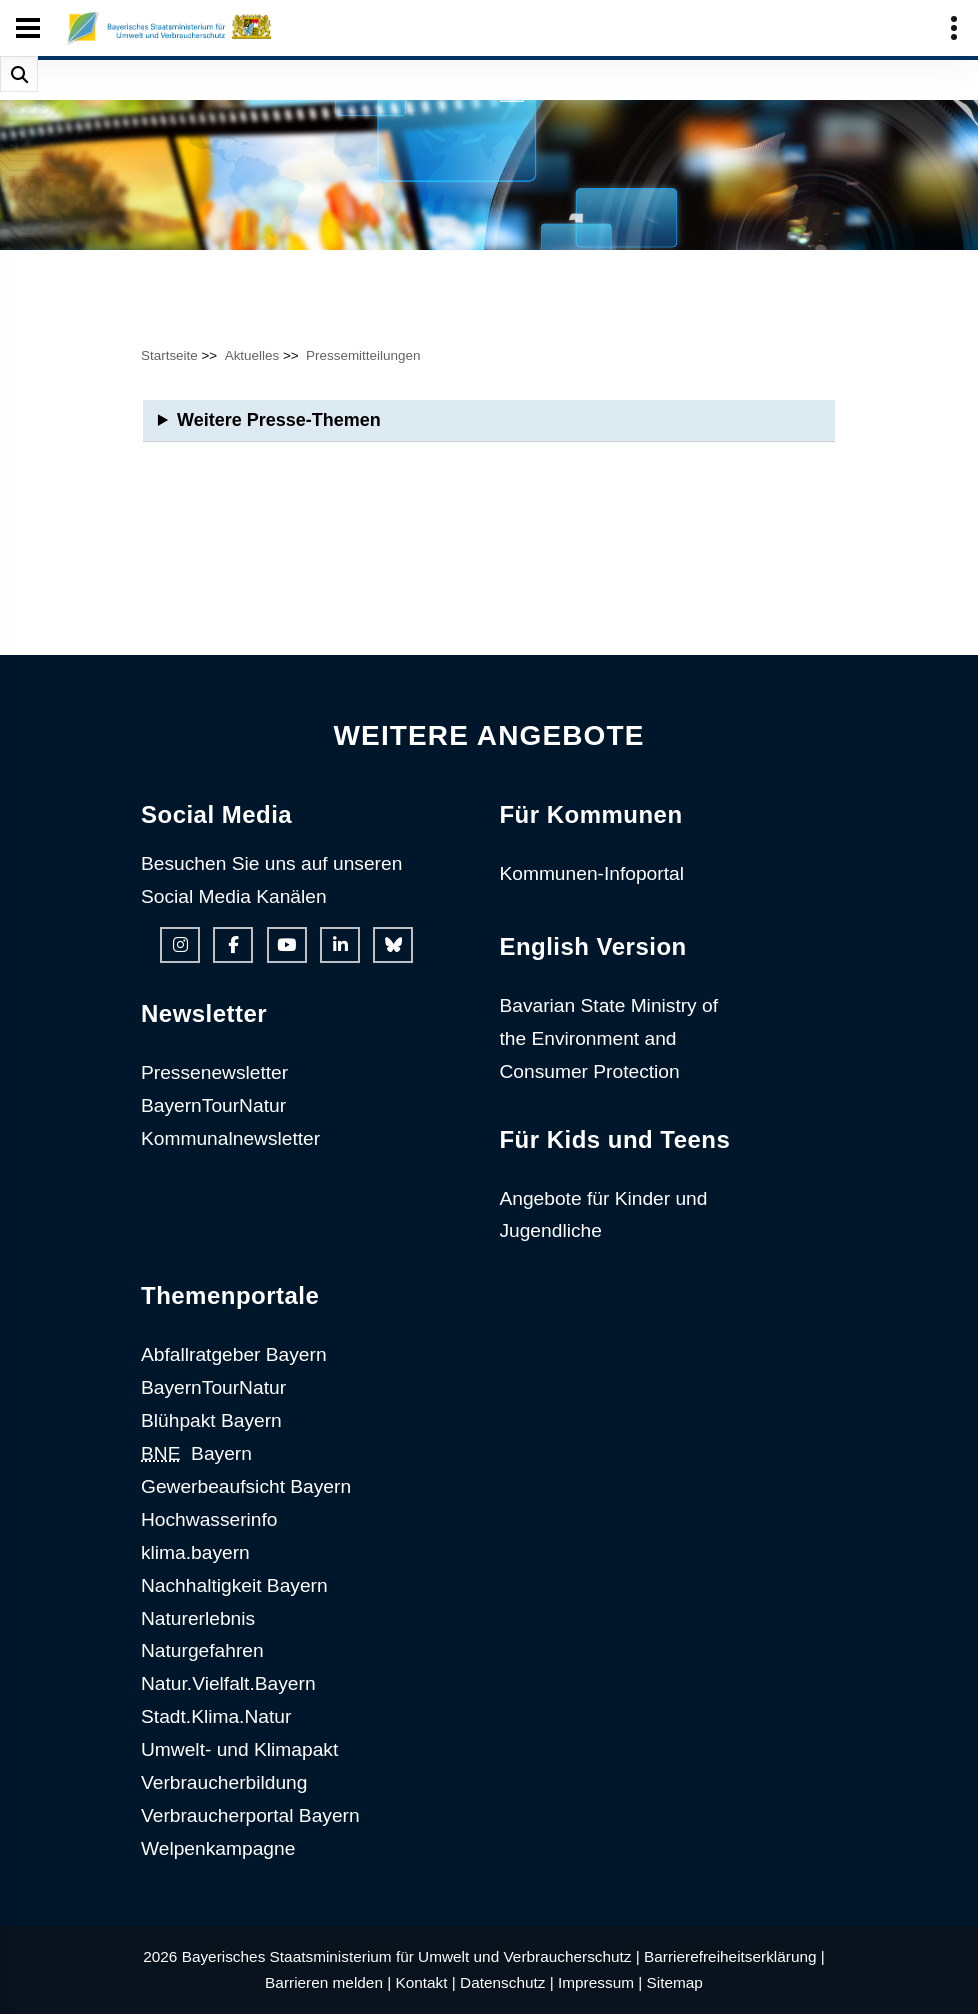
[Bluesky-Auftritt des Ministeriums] (393, 945)
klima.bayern (195, 1552)
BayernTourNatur (213, 1105)
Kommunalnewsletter (230, 1138)
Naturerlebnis (198, 1618)
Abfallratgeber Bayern (234, 1354)
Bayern (196, 1453)
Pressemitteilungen (363, 355)
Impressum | (600, 1982)
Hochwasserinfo (209, 1519)
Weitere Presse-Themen (279, 420)
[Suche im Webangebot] (19, 74)
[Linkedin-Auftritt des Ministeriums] (340, 945)
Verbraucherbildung (224, 1782)
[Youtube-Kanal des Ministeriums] (287, 945)
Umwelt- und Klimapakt (239, 1749)
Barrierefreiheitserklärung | (734, 1956)
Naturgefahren (202, 1650)
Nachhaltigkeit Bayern (234, 1585)
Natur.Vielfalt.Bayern (228, 1683)
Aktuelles (252, 355)
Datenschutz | (507, 1982)
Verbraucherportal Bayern (250, 1815)
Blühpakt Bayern (211, 1420)
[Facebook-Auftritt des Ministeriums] (233, 945)
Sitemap (675, 1982)
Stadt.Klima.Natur (216, 1716)
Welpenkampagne (218, 1848)
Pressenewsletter (214, 1072)
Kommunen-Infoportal (591, 873)
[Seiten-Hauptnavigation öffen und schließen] (28, 28)
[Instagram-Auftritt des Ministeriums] (180, 945)
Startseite (169, 355)
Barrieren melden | (328, 1982)
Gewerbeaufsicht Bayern (246, 1486)
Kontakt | (425, 1982)
